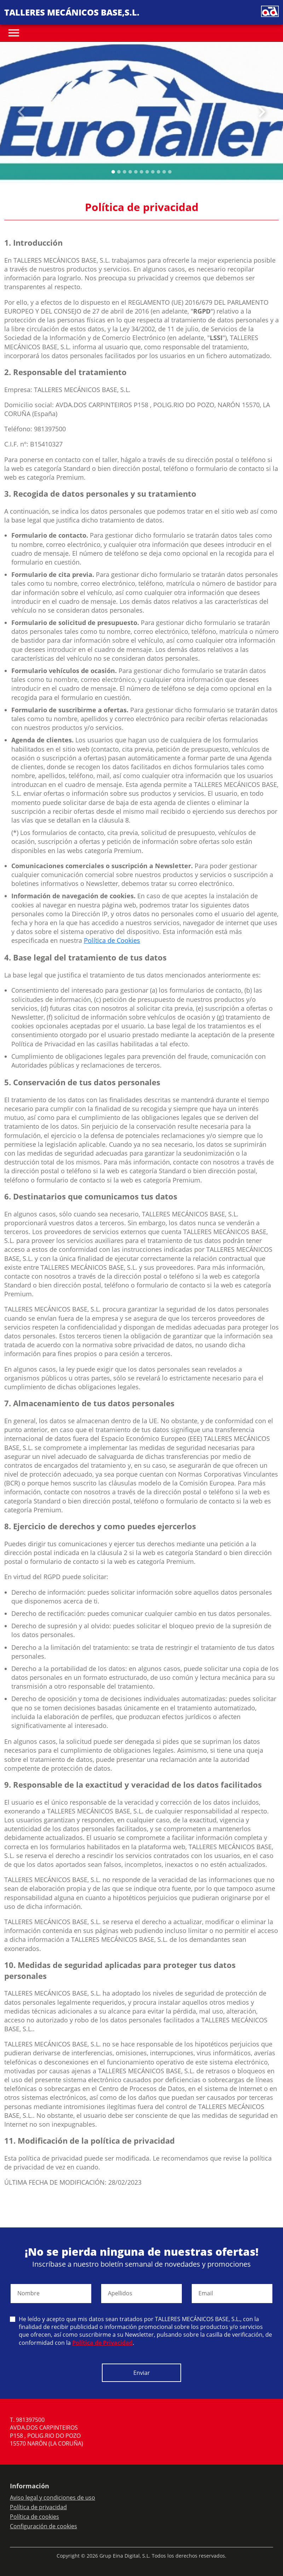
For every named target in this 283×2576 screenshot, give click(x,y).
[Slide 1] (119, 172)
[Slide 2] (124, 172)
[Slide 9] (164, 172)
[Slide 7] (153, 172)
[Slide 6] (147, 172)
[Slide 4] (136, 172)
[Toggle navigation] (13, 33)
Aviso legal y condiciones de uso (52, 2497)
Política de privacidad (38, 2507)
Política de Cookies (112, 940)
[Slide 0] (113, 172)
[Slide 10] (170, 172)
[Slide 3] (130, 172)
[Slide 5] (141, 172)
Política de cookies (34, 2516)
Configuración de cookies (43, 2526)
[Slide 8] (158, 172)
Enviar (141, 2373)
